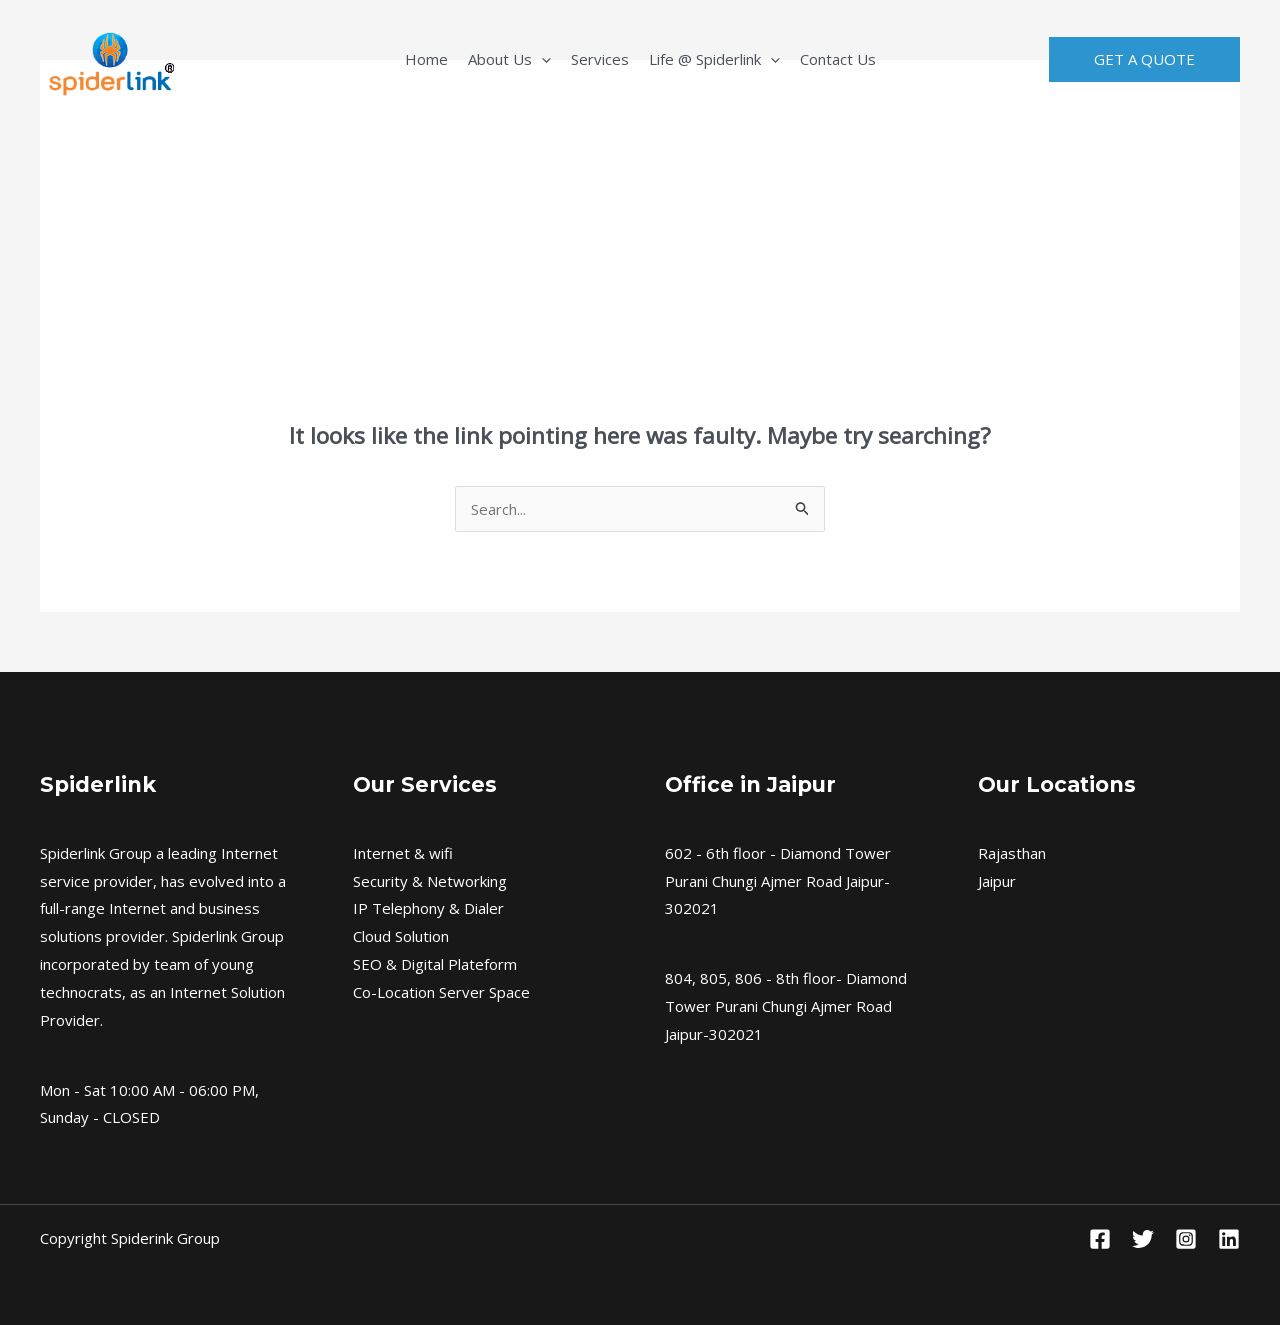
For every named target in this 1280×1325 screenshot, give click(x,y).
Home (426, 59)
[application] (541, 59)
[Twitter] (1143, 1239)
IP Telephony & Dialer (428, 908)
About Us (509, 59)
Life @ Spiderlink (714, 59)
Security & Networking (430, 881)
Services (600, 59)
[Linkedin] (1229, 1239)
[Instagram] (1186, 1239)
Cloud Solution (401, 936)
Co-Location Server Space (441, 992)
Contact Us (838, 59)
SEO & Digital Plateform (435, 964)
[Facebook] (1100, 1239)
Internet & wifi (403, 853)
